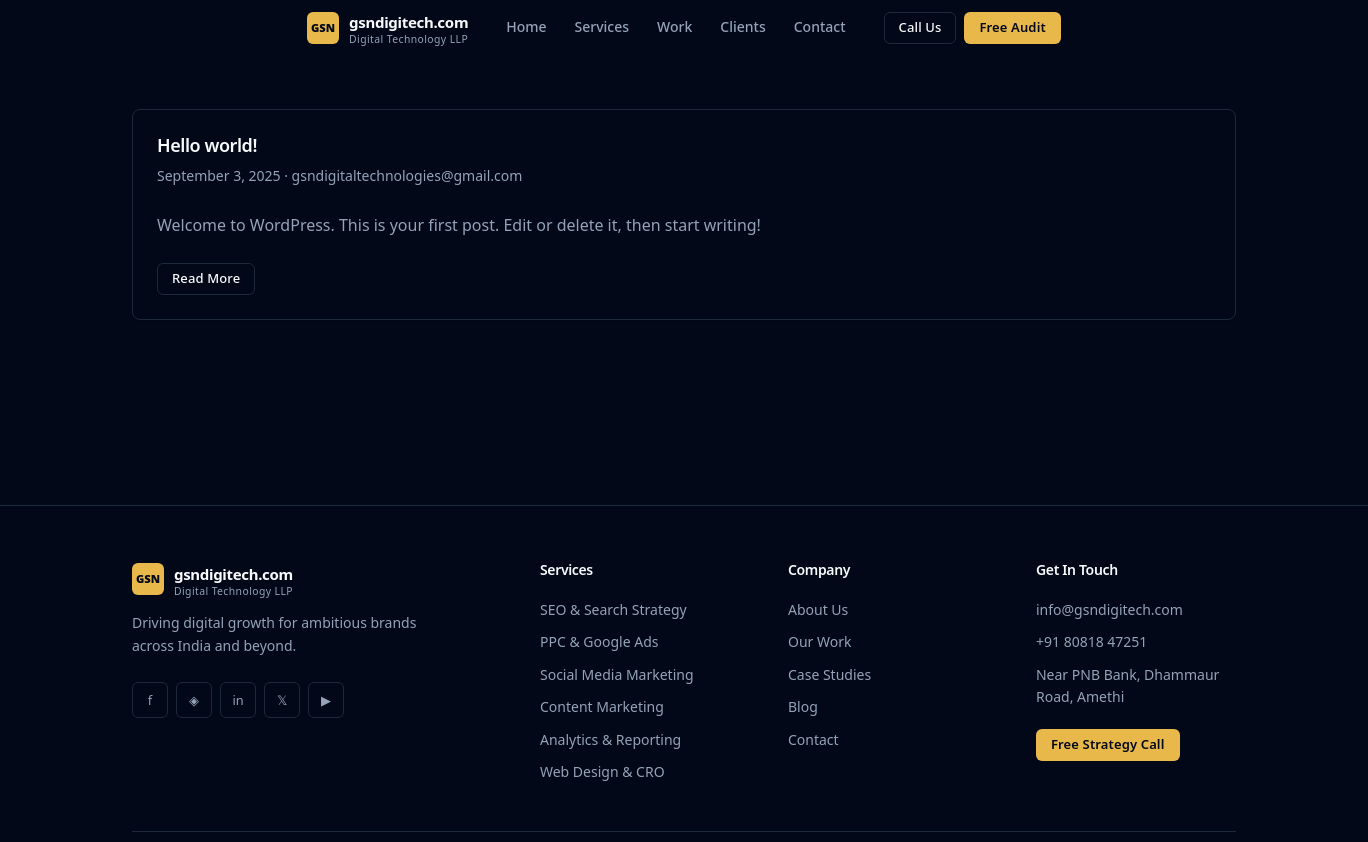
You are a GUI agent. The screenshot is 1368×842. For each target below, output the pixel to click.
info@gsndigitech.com (1109, 609)
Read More (206, 278)
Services (602, 26)
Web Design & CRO (602, 771)
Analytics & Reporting (610, 739)
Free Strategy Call (1108, 744)
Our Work (819, 641)
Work (674, 26)
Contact (820, 26)
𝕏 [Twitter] (282, 700)
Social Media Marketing (617, 674)
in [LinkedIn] (237, 700)
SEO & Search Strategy (613, 609)
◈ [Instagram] (194, 700)
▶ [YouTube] (326, 700)
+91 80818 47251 (1091, 641)
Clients (742, 26)
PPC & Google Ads (599, 641)
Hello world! (207, 145)
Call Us (920, 27)
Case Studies (829, 674)
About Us (818, 609)
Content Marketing (602, 706)
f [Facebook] (150, 700)
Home (526, 26)
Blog (803, 706)
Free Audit (1012, 27)
